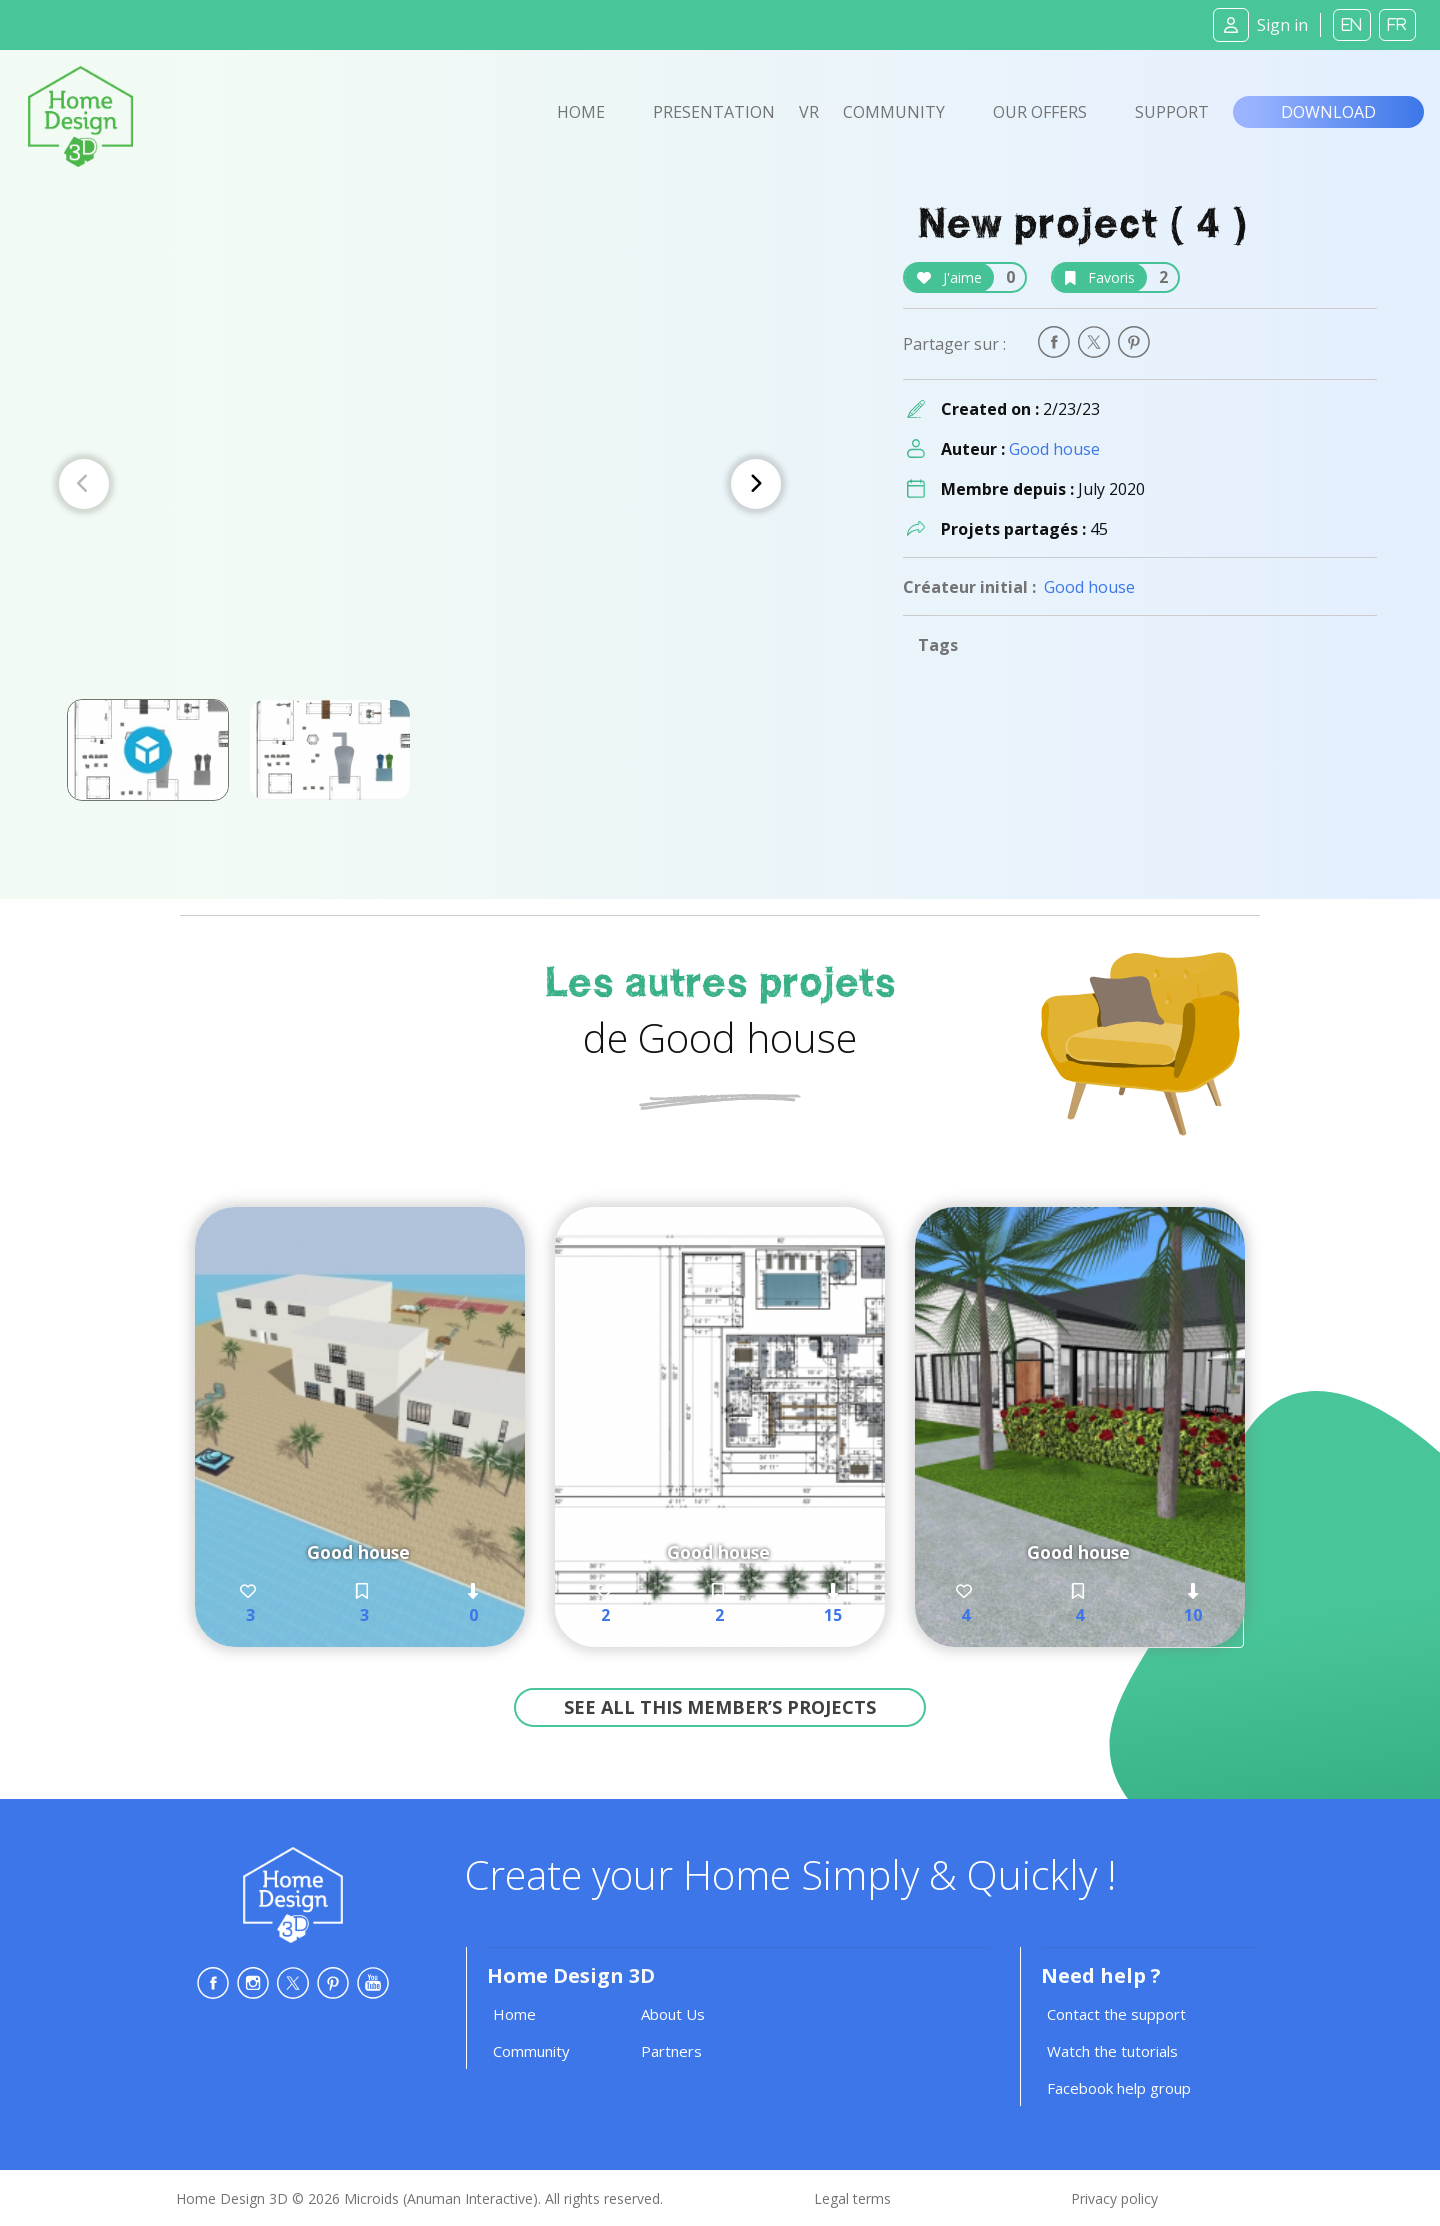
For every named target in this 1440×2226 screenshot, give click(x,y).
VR (809, 112)
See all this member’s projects (720, 1707)
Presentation (714, 112)
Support (1172, 112)
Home (581, 112)
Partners (671, 2051)
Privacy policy (1114, 2198)
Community (894, 112)
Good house (1054, 449)
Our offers (1040, 112)
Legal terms (852, 2198)
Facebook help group (1119, 2088)
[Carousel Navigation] (420, 484)
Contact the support (1116, 2014)
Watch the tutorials (1112, 2051)
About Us (673, 2014)
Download (1328, 112)
